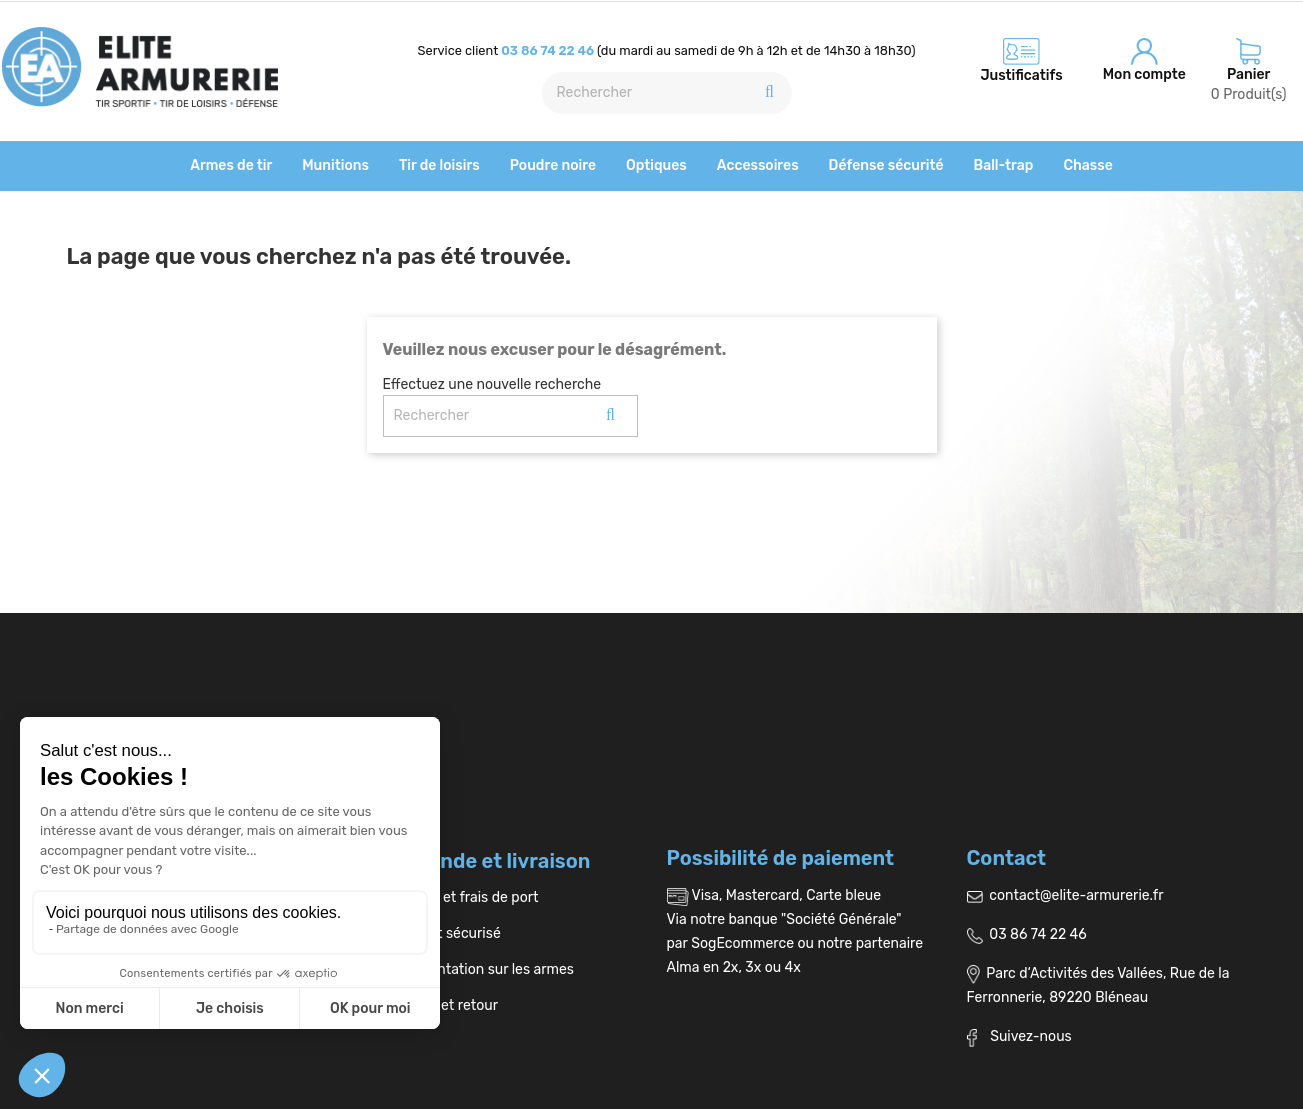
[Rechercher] (667, 93)
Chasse (1087, 165)
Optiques (656, 165)
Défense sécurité (886, 165)
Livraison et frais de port (453, 897)
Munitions (335, 165)
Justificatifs (1021, 75)
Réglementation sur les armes (470, 969)
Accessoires (758, 165)
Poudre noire (553, 165)
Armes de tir (231, 165)
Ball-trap (1004, 165)
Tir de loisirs (439, 165)
